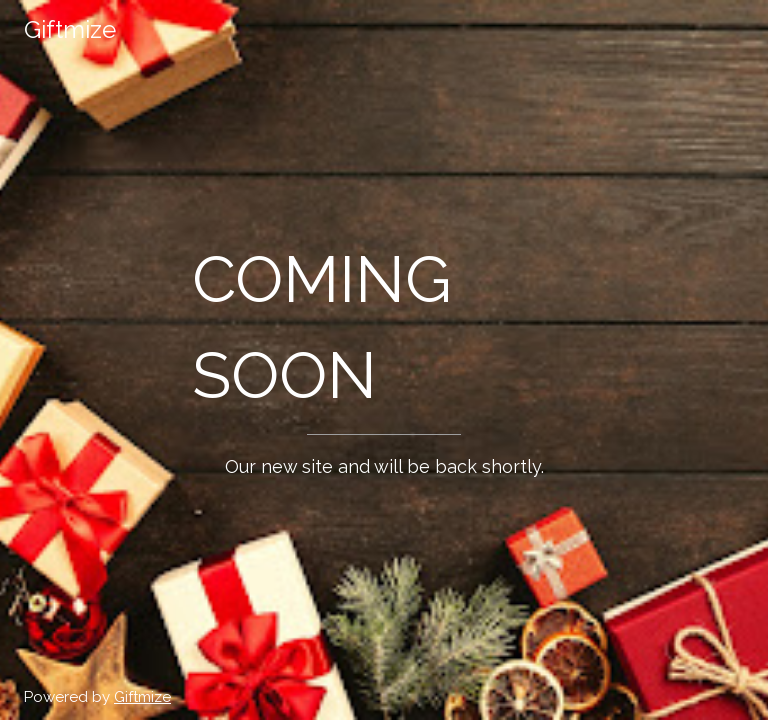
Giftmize (142, 697)
